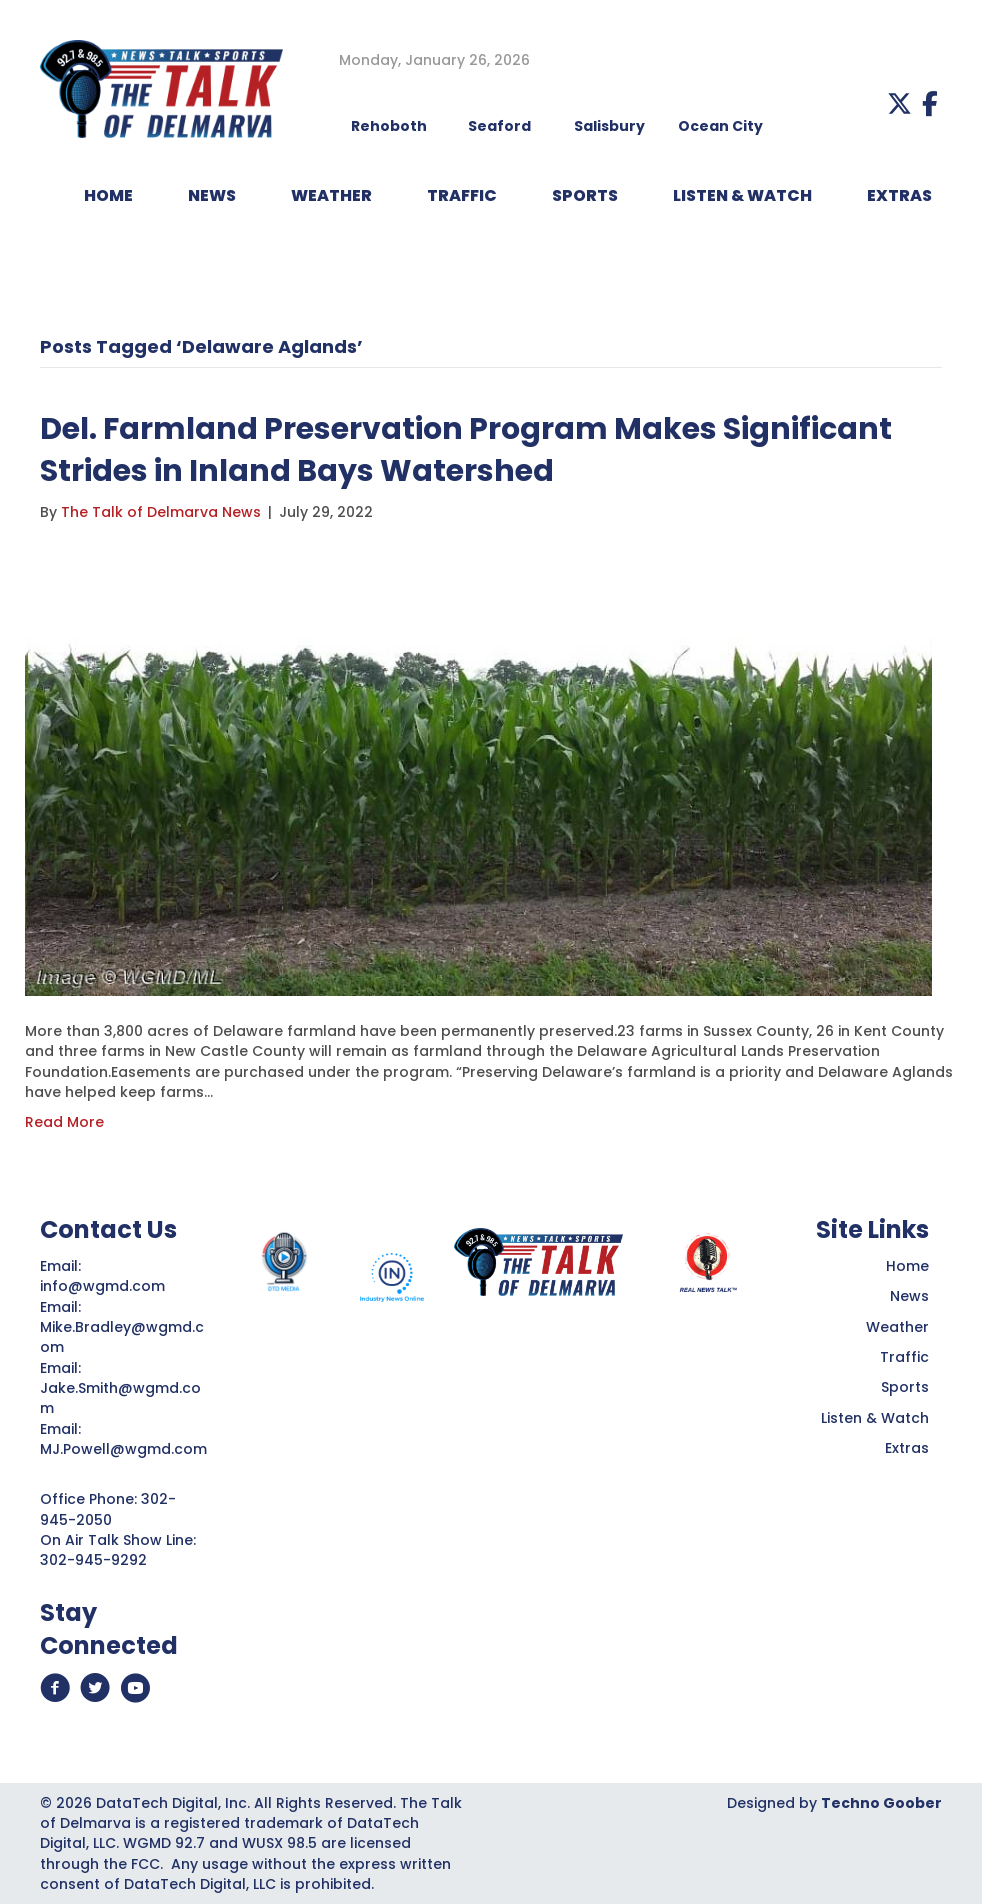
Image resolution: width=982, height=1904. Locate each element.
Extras (907, 1448)
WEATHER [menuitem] (331, 195)
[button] (899, 103)
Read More (64, 1122)
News (909, 1296)
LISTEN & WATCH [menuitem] (742, 195)
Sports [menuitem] (585, 195)
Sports (905, 1387)
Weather (897, 1327)
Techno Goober (881, 1803)
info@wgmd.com (104, 1286)
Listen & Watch (875, 1418)
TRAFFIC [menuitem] (462, 195)
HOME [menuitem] (108, 195)
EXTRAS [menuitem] (899, 195)
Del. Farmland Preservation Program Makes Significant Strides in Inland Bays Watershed (466, 450)
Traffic (904, 1357)
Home (907, 1266)
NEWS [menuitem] (212, 195)
